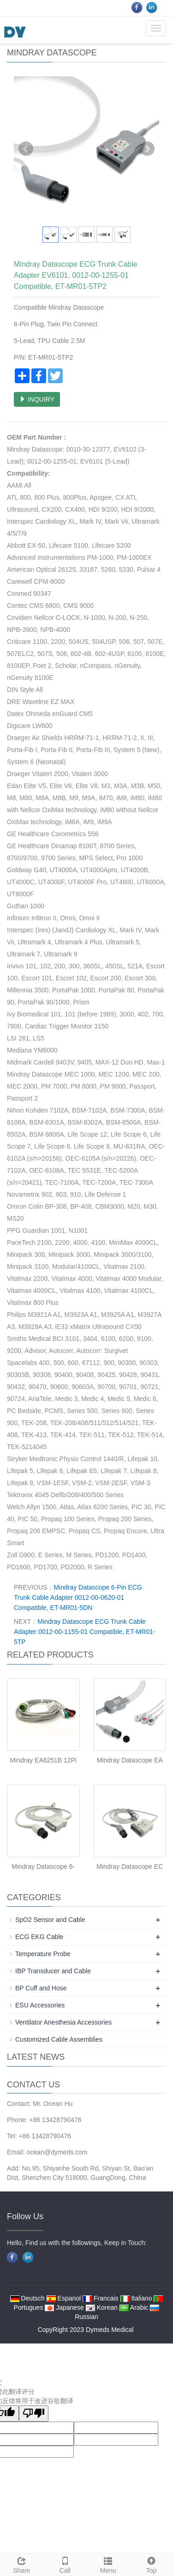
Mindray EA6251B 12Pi (43, 1760)
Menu (108, 2564)
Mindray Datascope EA (130, 1760)
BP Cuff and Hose (41, 1988)
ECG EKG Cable (39, 1936)
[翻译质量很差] (33, 2413)
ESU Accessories (40, 2005)
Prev (25, 148)
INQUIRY (36, 399)
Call (65, 2564)
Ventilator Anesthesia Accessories (63, 2022)
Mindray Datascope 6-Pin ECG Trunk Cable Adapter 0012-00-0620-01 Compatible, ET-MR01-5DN (78, 1597)
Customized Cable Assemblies (58, 2039)
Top (151, 2564)
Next (147, 148)
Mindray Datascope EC (129, 1866)
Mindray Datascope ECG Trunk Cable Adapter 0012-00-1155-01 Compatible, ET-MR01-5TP (84, 1632)
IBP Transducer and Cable (53, 1971)
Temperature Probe (43, 1954)
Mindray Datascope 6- (43, 1866)
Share (21, 2564)
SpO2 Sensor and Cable (50, 1919)
